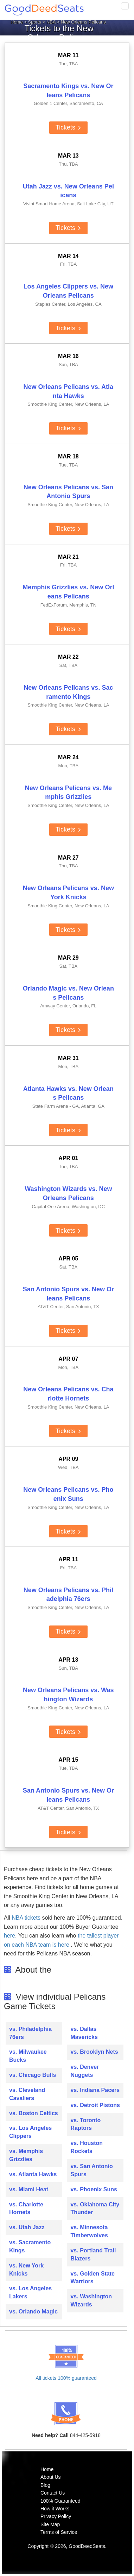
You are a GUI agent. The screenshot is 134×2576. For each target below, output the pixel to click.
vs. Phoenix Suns (93, 2189)
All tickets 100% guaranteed (66, 2378)
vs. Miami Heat (28, 2189)
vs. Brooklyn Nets (94, 2052)
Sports (35, 22)
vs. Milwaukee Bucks (28, 2056)
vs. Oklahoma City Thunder (94, 2208)
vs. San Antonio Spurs (91, 2170)
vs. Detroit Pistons (95, 2105)
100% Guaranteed (60, 2501)
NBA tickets (26, 1918)
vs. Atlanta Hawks (33, 2174)
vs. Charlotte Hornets (26, 2208)
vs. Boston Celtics (33, 2113)
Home (17, 22)
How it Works (54, 2508)
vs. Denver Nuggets (84, 2071)
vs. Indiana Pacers (95, 2090)
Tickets (68, 127)
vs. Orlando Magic (33, 2312)
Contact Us (52, 2493)
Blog (45, 2485)
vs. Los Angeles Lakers (30, 2292)
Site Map (50, 2524)
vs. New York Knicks (26, 2270)
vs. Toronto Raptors (85, 2124)
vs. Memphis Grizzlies (26, 2155)
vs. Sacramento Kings (30, 2246)
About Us (50, 2477)
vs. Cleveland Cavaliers (27, 2094)
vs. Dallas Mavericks (83, 2033)
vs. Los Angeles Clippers (30, 2132)
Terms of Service (58, 2532)
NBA (51, 22)
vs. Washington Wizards (91, 2300)
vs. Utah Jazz (26, 2227)
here (9, 1936)
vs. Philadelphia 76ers (30, 2033)
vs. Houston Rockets (86, 2147)
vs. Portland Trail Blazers (93, 2254)
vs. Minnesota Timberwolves (89, 2231)
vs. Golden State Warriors (92, 2278)
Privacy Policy (55, 2516)
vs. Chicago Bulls (32, 2075)
